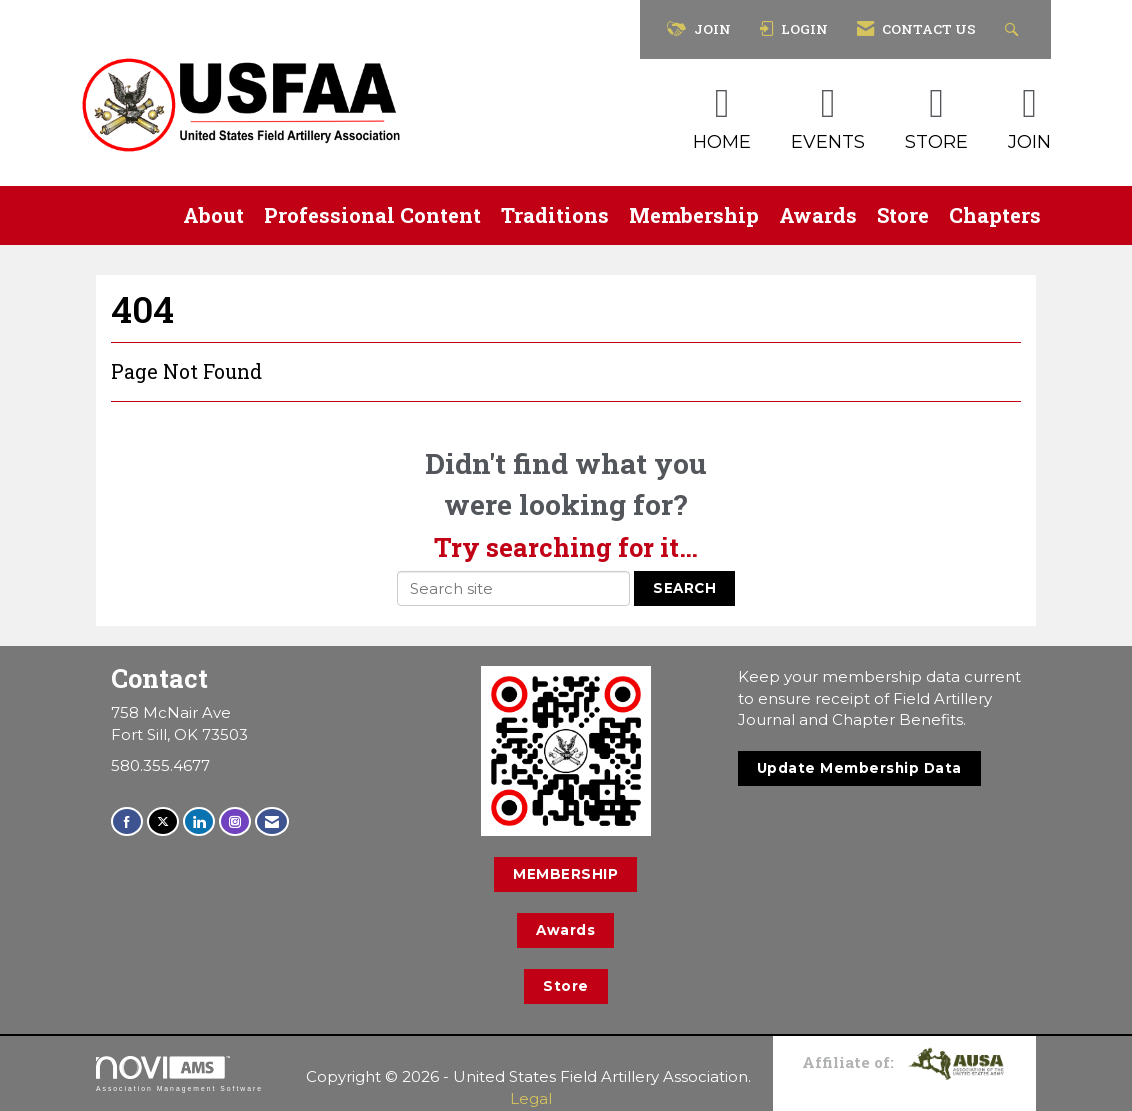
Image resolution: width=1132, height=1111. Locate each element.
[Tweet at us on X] (163, 821)
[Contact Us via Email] (272, 821)
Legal (531, 1098)
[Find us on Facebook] (127, 821)
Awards (818, 215)
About (213, 215)
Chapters (995, 215)
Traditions (555, 215)
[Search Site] (1014, 29)
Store (903, 215)
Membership (694, 215)
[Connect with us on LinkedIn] (199, 821)
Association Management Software (179, 1074)
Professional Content (372, 215)
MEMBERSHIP (565, 874)
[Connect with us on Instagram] (235, 821)
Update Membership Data (859, 768)
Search (684, 588)
